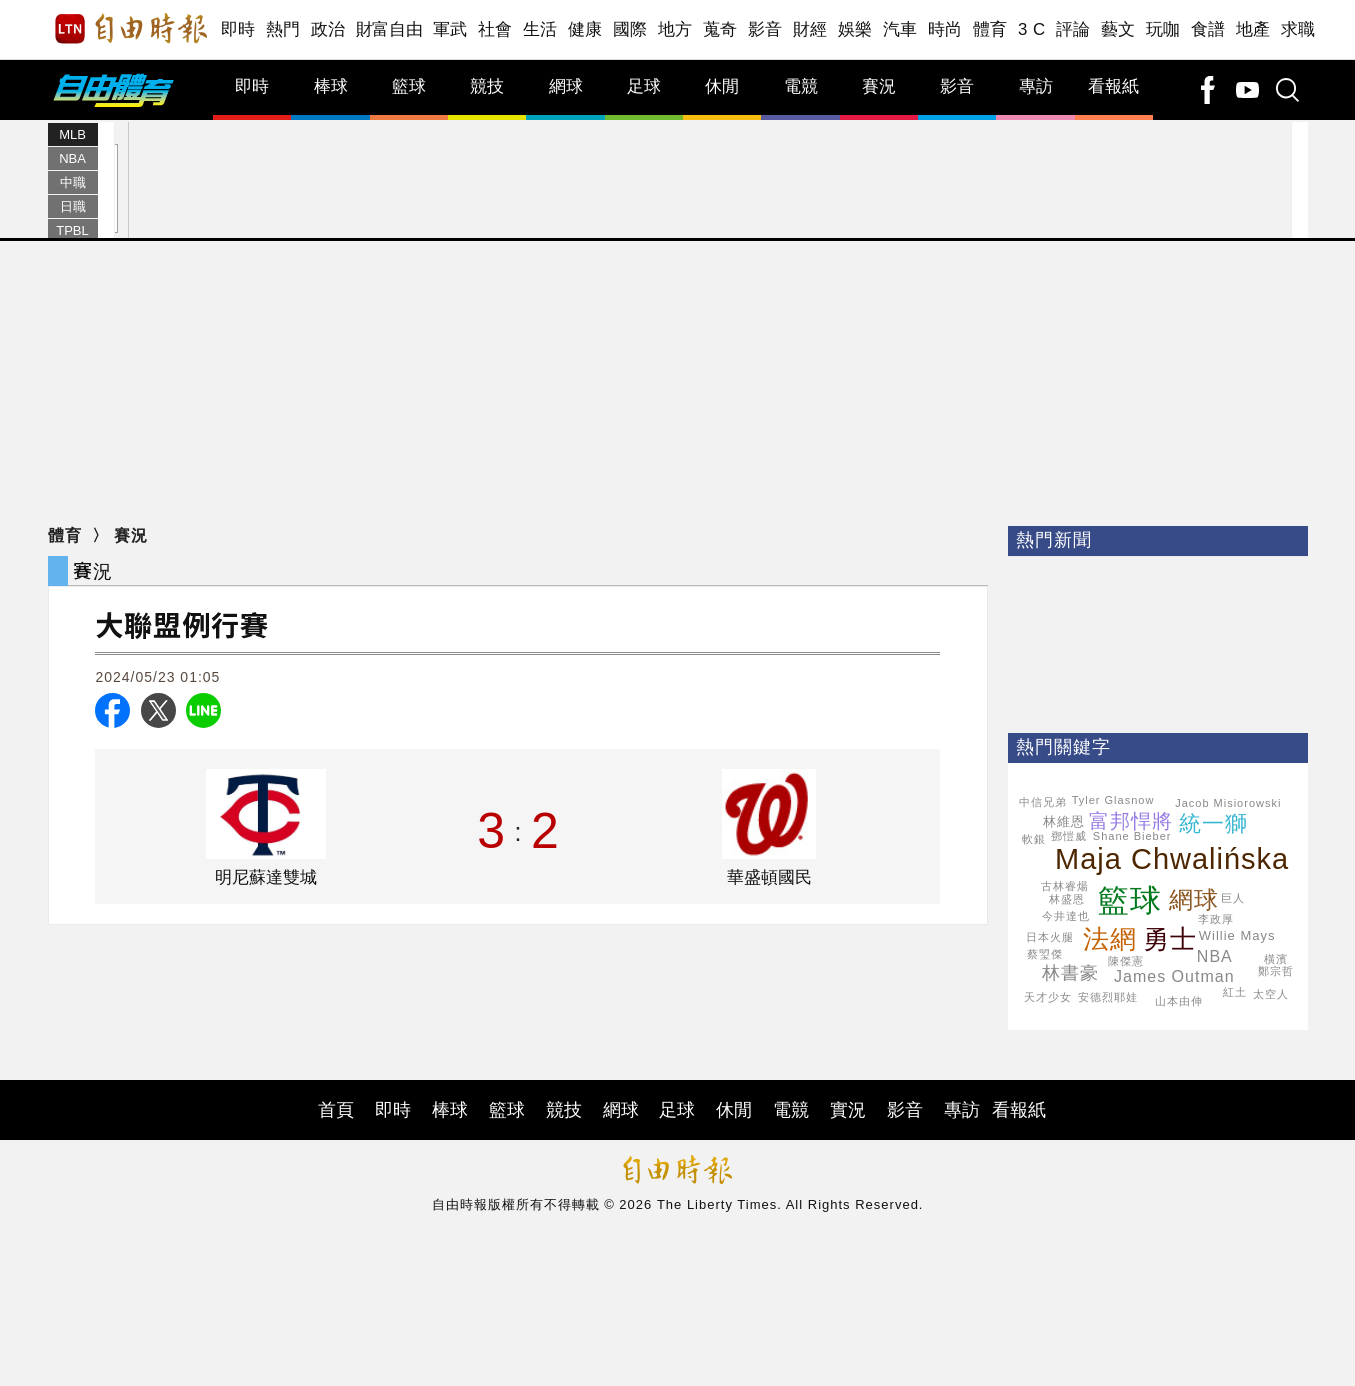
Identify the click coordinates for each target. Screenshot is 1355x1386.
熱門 (283, 29)
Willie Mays (1237, 935)
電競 (801, 86)
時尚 (945, 29)
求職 (1298, 29)
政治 (328, 29)
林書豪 (1070, 973)
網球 (566, 86)
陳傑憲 (1126, 961)
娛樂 (855, 29)
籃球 (409, 86)
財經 (810, 29)
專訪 (1036, 86)
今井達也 (1066, 916)
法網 (1110, 939)
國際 (630, 29)
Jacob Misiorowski (1228, 803)
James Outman (1174, 976)
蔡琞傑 (1045, 954)
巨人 (1233, 898)
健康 (585, 29)
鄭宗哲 (1276, 971)
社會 (495, 29)
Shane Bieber (1132, 836)
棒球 (331, 86)
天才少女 (1048, 997)
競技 (487, 86)
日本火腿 (1050, 937)
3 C (1032, 29)
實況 (848, 1110)
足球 (644, 86)
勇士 (1170, 939)
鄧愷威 (1069, 836)
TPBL (72, 230)
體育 (990, 29)
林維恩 (1064, 821)
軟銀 (1034, 839)
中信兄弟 (1043, 802)
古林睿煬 (1065, 886)
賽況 (879, 86)
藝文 (1118, 29)
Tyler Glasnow (1113, 800)
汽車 (900, 29)
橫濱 (1276, 959)
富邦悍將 (1131, 821)
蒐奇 (720, 29)
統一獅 (1213, 823)
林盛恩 (1067, 899)
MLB (72, 134)
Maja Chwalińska (1172, 859)
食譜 (1208, 29)
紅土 (1235, 992)
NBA (72, 158)
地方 (675, 29)
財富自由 (389, 29)
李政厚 (1216, 919)
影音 (765, 29)
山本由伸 (1179, 1001)
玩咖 (1163, 29)
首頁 (336, 1110)
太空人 (1271, 994)
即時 (238, 29)
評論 (1073, 29)
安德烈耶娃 (1108, 997)
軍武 (450, 29)
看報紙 (1113, 86)
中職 (73, 182)
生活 (540, 29)
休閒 (722, 86)
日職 (73, 206)
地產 (1253, 29)
